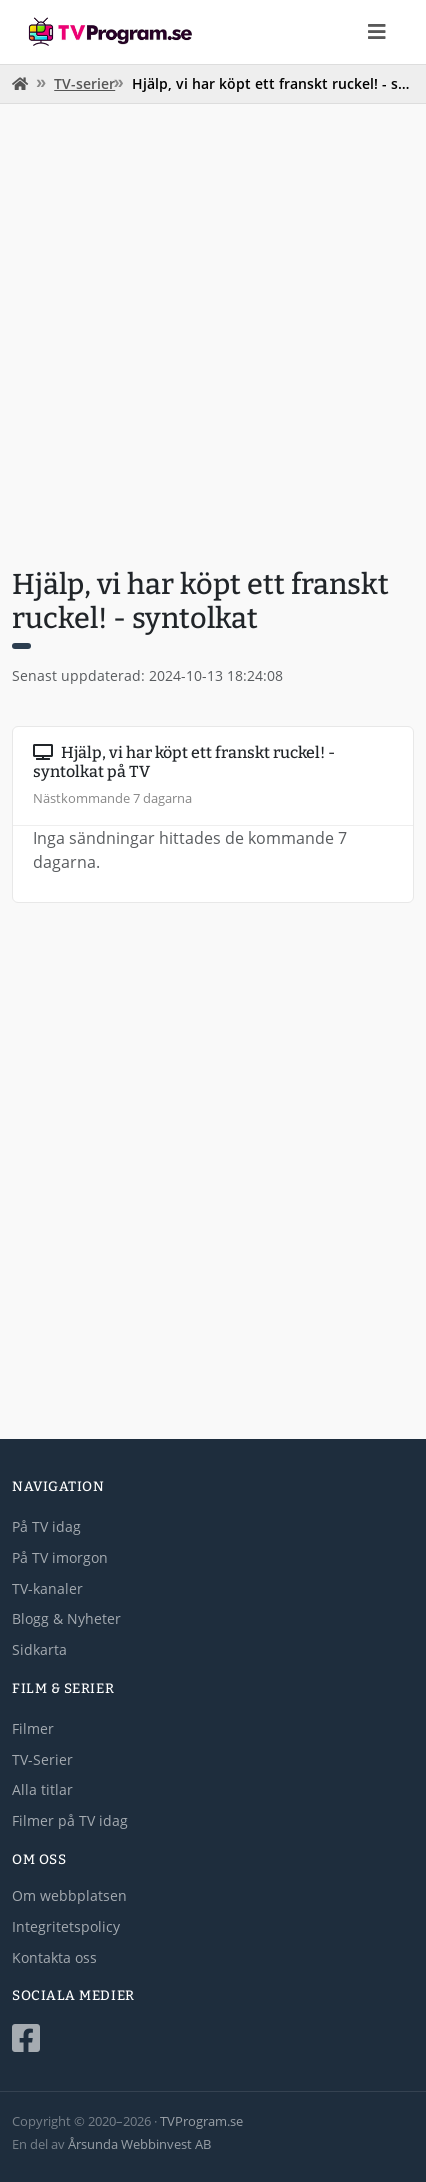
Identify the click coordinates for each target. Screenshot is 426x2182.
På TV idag (46, 1526)
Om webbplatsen (69, 1895)
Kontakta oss (54, 1957)
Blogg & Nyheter (66, 1618)
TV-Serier (42, 1759)
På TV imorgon (60, 1557)
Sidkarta (39, 1649)
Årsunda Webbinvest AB (139, 2144)
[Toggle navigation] (377, 32)
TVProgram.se (201, 2121)
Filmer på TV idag (70, 1820)
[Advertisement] (213, 333)
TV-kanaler (47, 1588)
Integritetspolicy (66, 1926)
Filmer (33, 1728)
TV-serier (84, 83)
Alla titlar (42, 1789)
